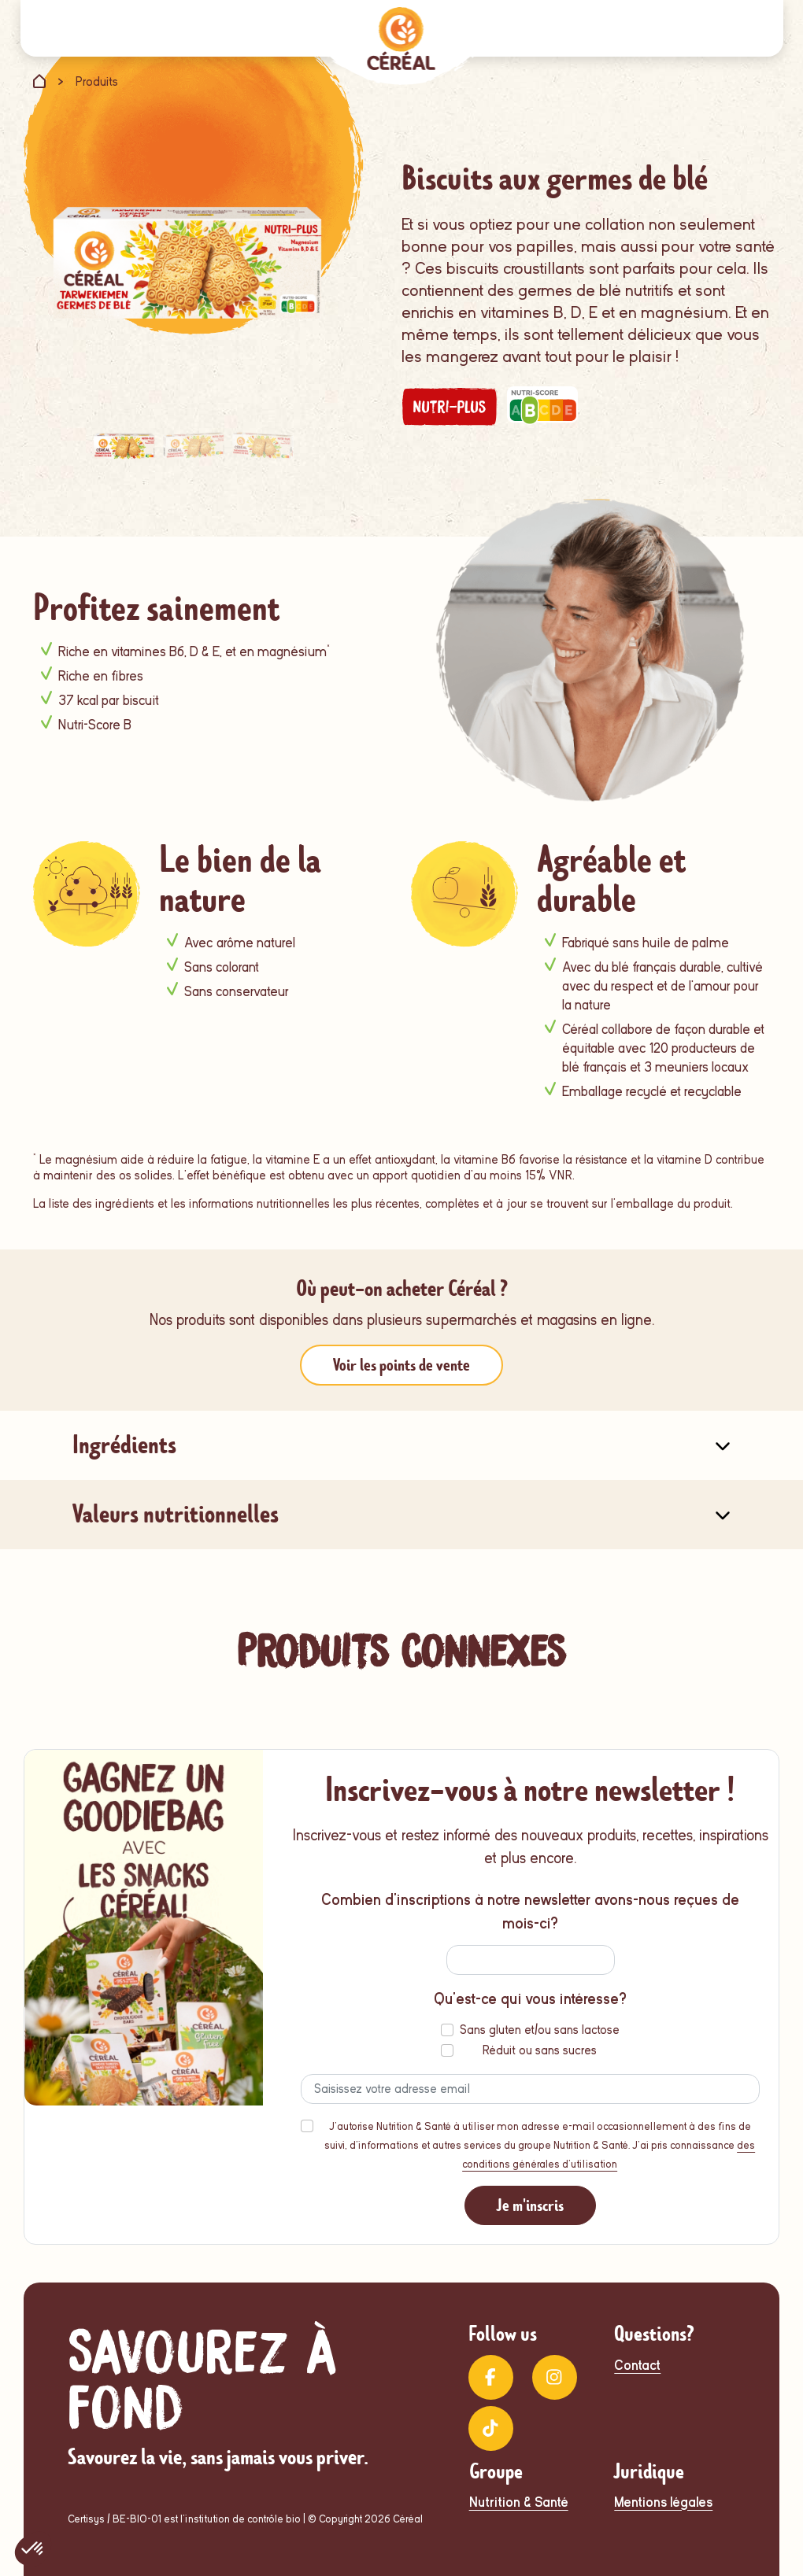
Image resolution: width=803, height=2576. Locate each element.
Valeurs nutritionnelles (175, 1514)
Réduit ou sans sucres (540, 2050)
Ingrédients (124, 1445)
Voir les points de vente (401, 1365)
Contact (637, 2365)
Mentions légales (663, 2502)
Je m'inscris (530, 2205)
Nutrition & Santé (518, 2502)
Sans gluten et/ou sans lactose (540, 2030)
